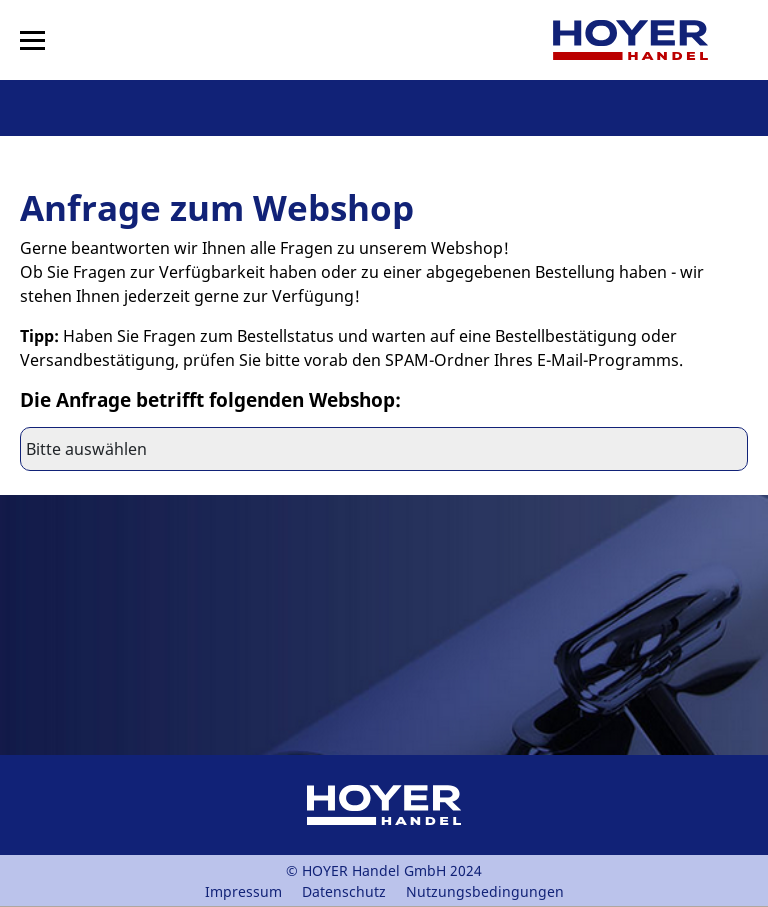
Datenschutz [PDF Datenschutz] (344, 891)
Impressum (243, 891)
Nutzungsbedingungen (485, 891)
